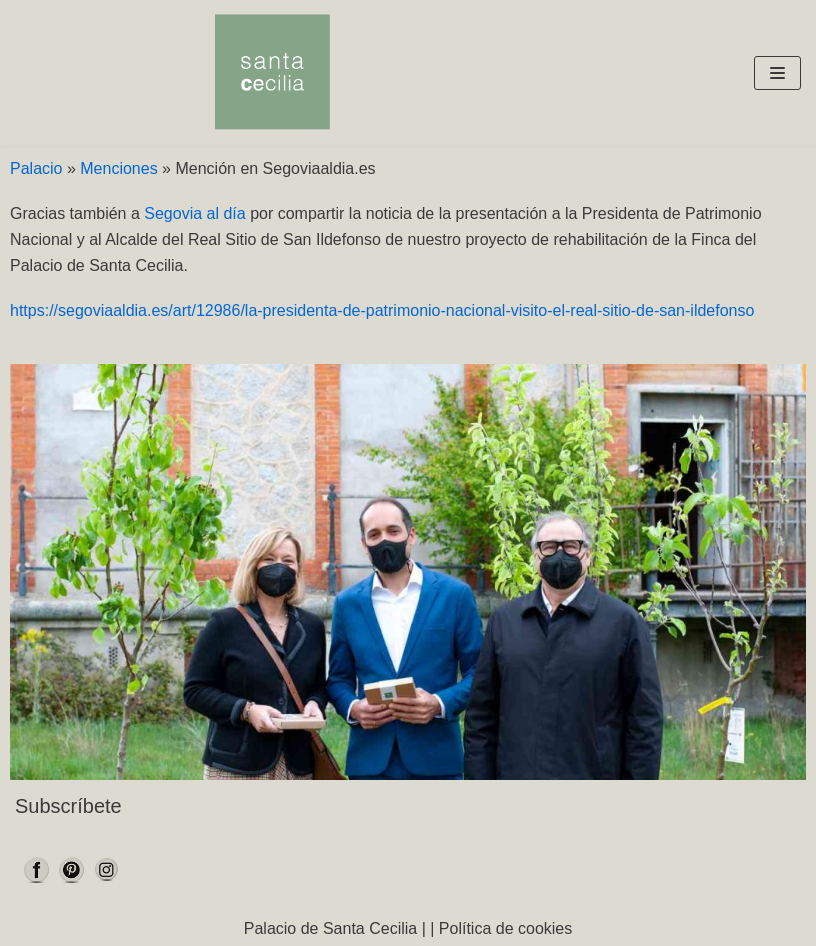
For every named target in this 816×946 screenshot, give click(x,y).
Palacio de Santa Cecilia (330, 928)
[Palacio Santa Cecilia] (272, 73)
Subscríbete (68, 806)
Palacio (36, 168)
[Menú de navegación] (777, 73)
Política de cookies (505, 928)
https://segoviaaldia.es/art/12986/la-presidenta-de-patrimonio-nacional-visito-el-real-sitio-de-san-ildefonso (382, 310)
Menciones (118, 168)
